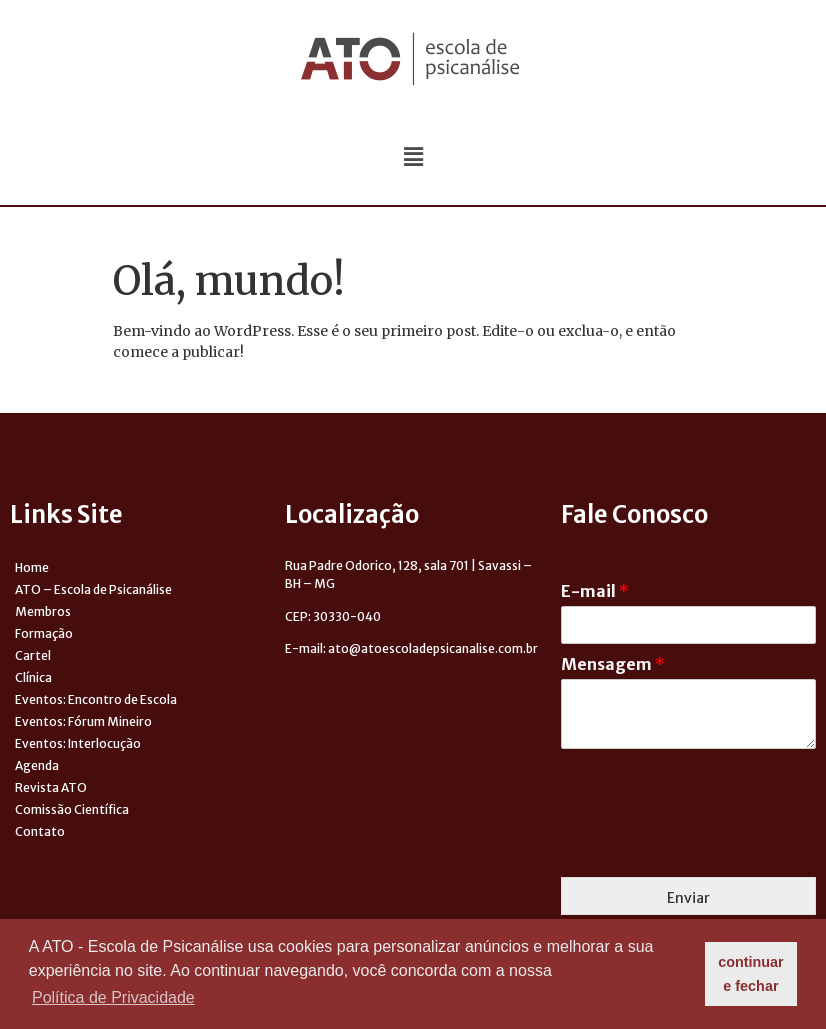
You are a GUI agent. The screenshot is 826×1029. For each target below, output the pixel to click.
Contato (40, 831)
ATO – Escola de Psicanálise (93, 589)
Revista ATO (51, 787)
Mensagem (613, 664)
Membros (43, 611)
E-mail (595, 591)
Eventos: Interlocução (78, 743)
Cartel (33, 655)
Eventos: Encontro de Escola (96, 699)
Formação (44, 633)
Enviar (688, 898)
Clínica (33, 677)
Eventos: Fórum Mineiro (83, 721)
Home (32, 567)
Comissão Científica (72, 809)
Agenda (37, 765)
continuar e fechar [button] (751, 974)
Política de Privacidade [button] (113, 997)
